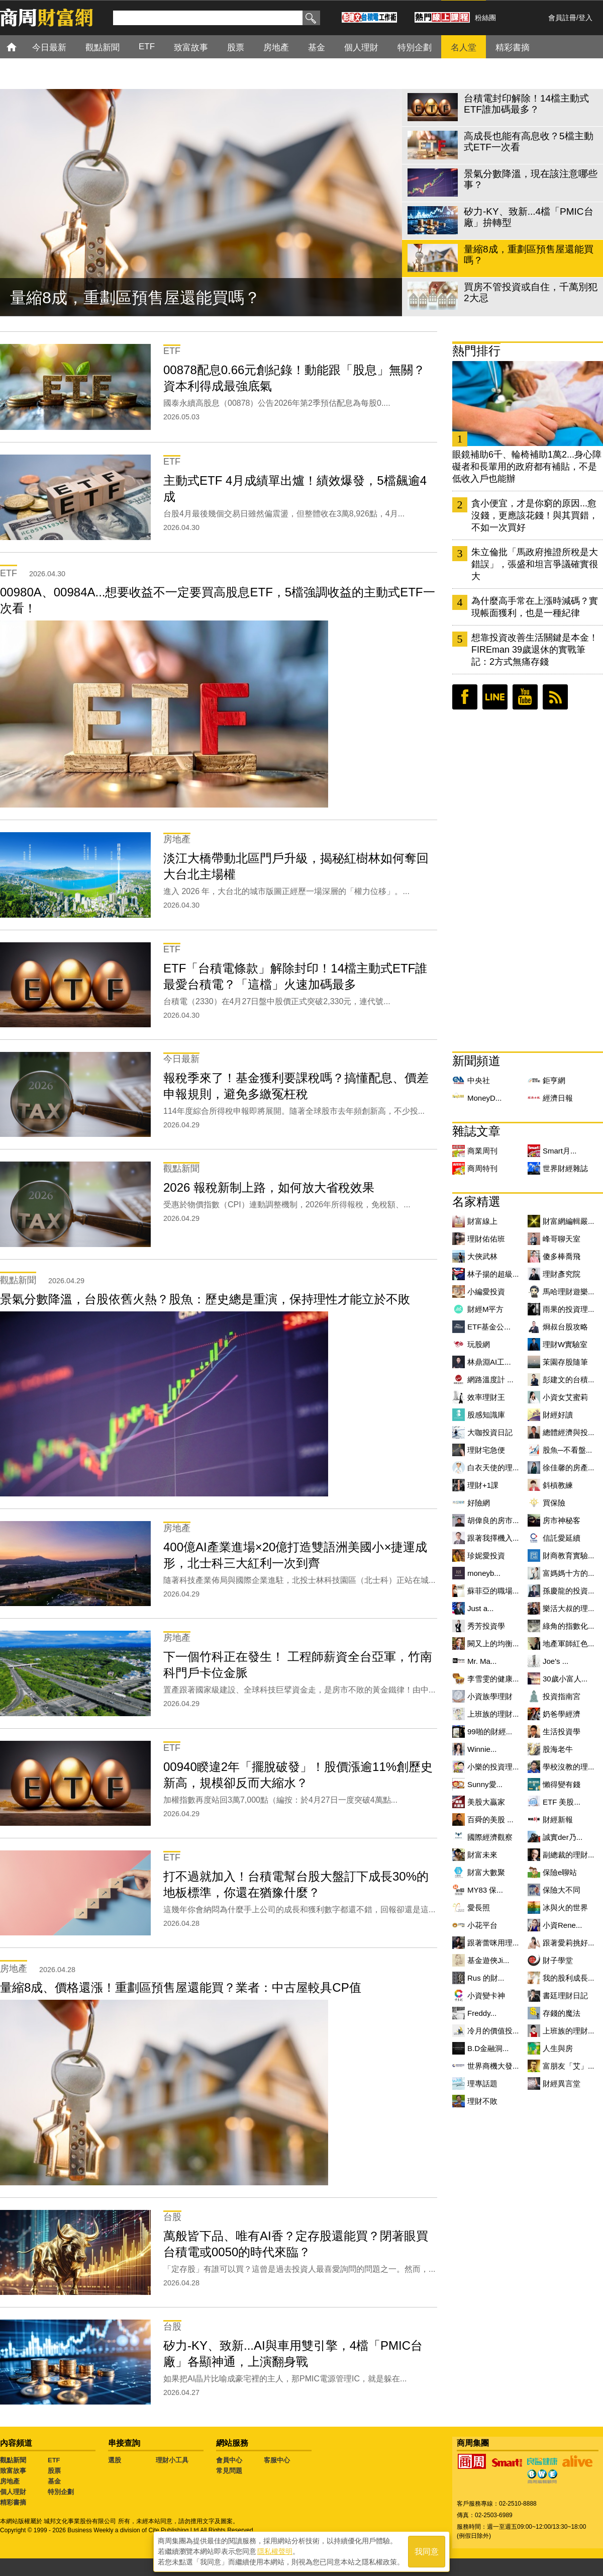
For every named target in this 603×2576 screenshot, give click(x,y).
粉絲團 (485, 18)
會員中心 (229, 2460)
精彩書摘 (13, 2502)
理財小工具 (172, 2460)
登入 (585, 18)
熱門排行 (476, 351)
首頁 (21, 46)
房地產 (10, 2481)
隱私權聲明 (274, 2551)
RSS (555, 696)
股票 (54, 2470)
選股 (114, 2460)
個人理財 (13, 2492)
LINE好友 (495, 696)
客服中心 (277, 2460)
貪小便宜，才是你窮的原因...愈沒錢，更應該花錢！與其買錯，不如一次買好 (534, 515)
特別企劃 (61, 2492)
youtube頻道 (525, 696)
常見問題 (229, 2470)
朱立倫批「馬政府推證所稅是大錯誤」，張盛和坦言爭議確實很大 (534, 564)
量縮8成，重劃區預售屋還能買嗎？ (135, 298)
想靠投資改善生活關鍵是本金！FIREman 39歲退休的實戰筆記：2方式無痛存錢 (534, 650)
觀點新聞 (13, 2460)
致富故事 (13, 2470)
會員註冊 (562, 18)
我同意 (427, 2551)
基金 (54, 2481)
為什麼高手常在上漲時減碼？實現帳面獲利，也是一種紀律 (534, 607)
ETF (54, 2460)
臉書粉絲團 (464, 696)
